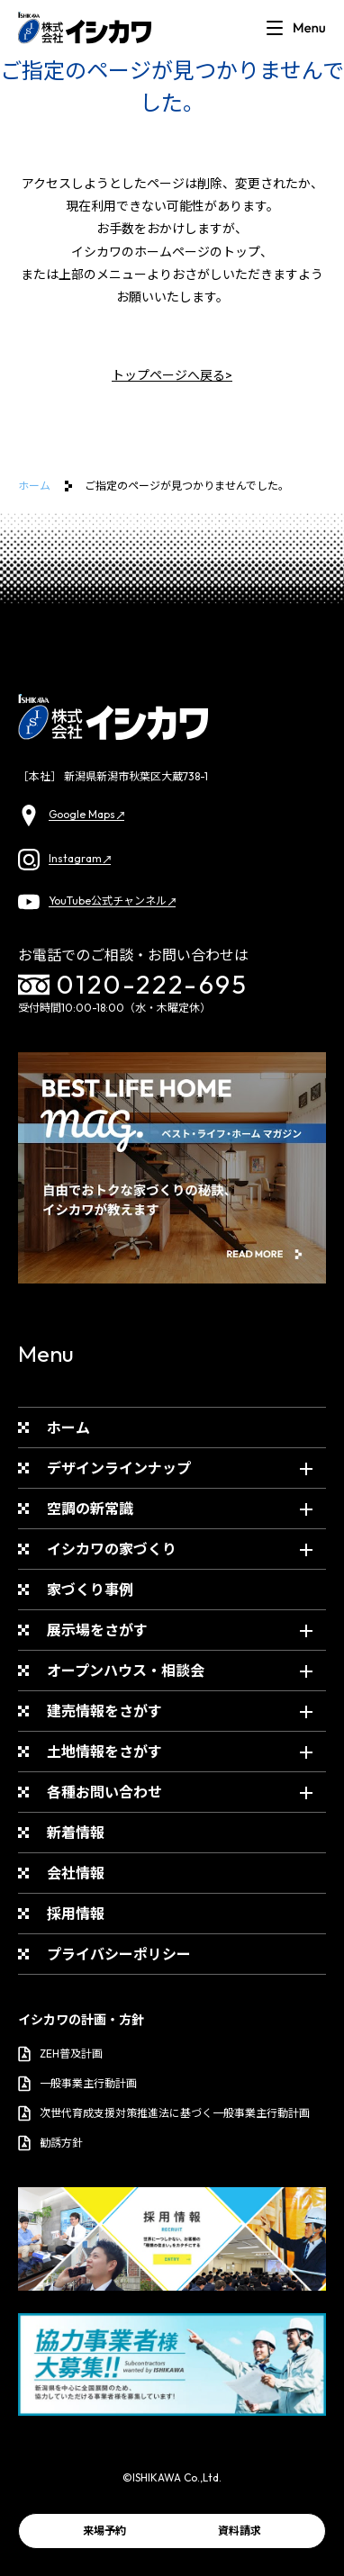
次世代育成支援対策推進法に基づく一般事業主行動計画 (164, 2113)
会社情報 (75, 1873)
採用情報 (75, 1914)
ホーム (34, 485)
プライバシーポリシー (119, 1954)
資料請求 (239, 2530)
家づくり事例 (90, 1590)
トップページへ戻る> (172, 375)
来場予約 (104, 2530)
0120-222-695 (133, 985)
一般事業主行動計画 (77, 2084)
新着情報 (75, 1833)
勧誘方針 (50, 2143)
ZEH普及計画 (60, 2054)
